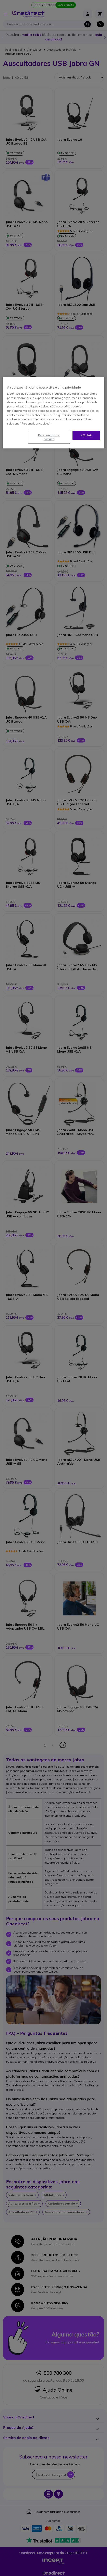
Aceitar (86, 435)
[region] (53, 412)
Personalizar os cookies (49, 437)
